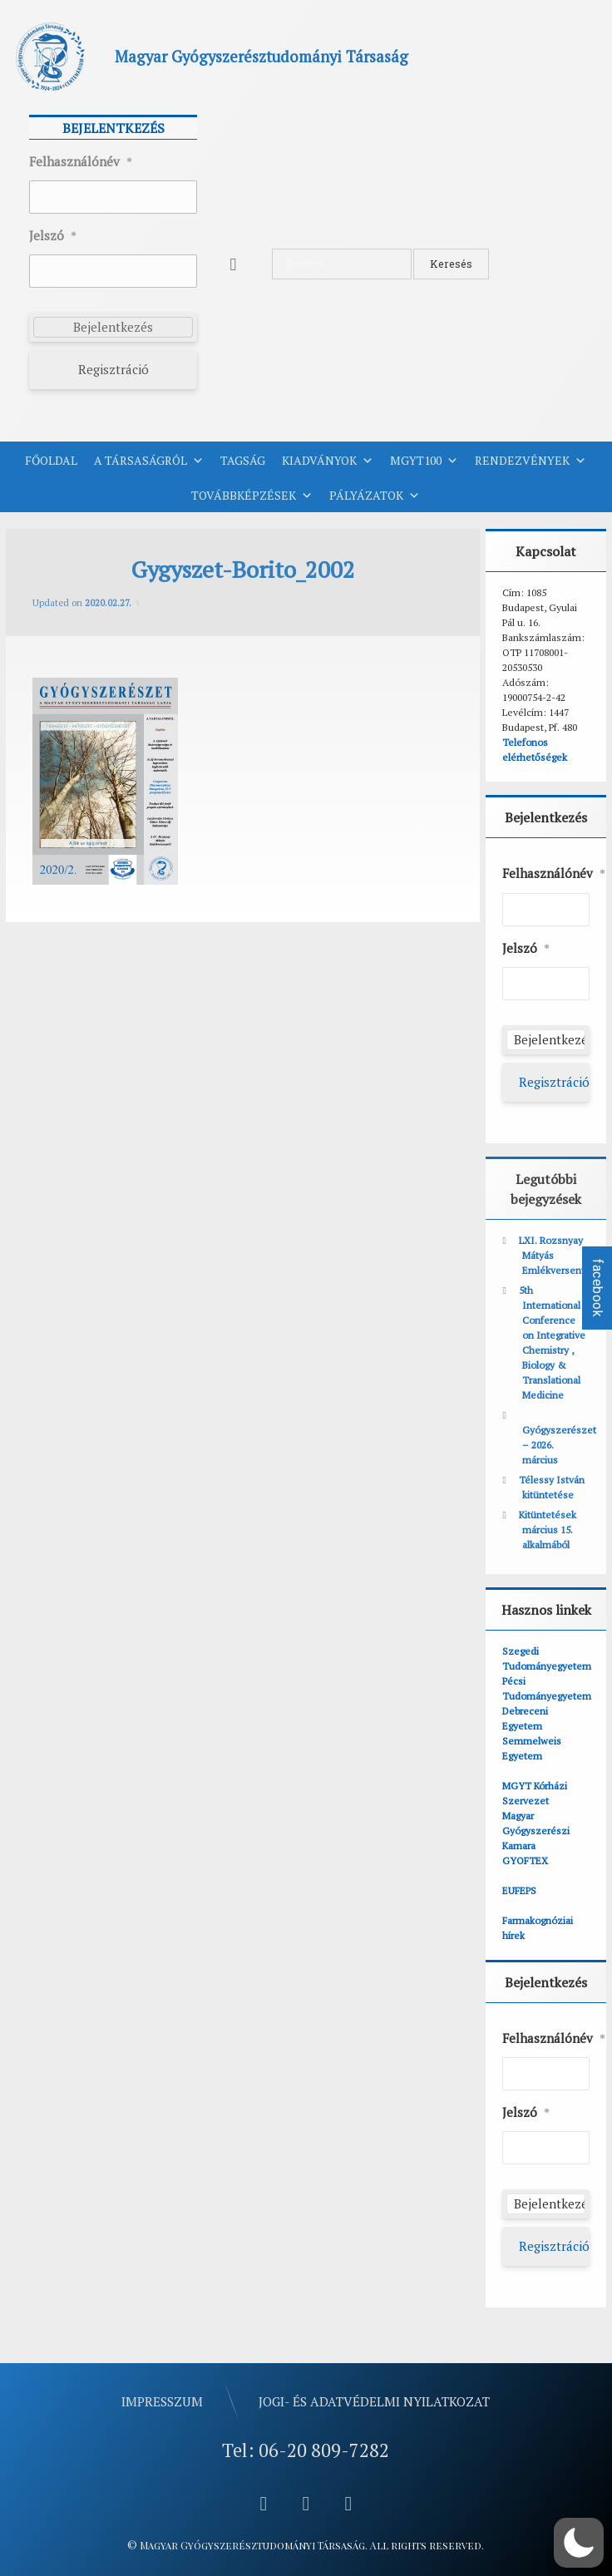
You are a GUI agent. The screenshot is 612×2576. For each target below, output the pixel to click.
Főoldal (51, 460)
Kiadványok (327, 460)
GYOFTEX (525, 1860)
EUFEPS (519, 1890)
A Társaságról (149, 460)
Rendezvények (530, 460)
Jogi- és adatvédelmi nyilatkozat (374, 2401)
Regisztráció (113, 369)
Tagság (242, 460)
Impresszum (162, 2401)
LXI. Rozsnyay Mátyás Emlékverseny (553, 1255)
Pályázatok (374, 495)
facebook (597, 1288)
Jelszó (52, 236)
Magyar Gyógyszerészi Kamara (536, 1830)
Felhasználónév (80, 162)
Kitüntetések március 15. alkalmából (547, 1529)
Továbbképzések (252, 495)
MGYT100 (424, 460)
